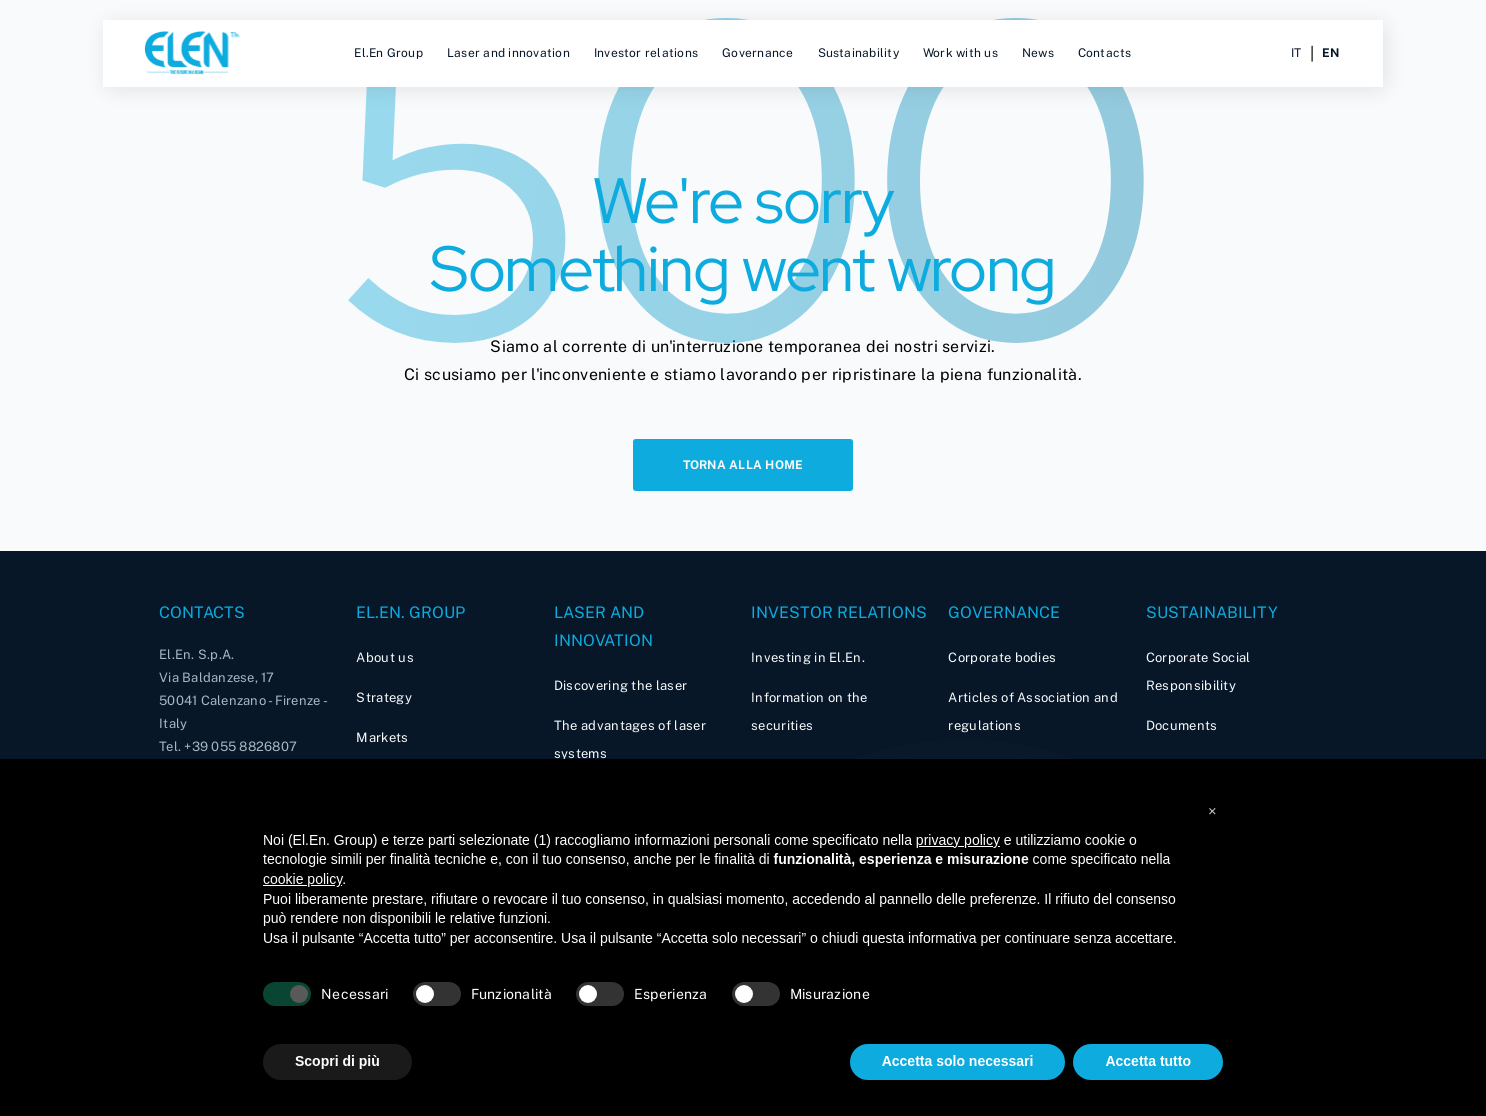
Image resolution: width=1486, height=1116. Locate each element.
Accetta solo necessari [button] (958, 1061)
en (1330, 53)
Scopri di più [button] (337, 1061)
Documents (1182, 725)
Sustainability (858, 53)
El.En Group (388, 53)
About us (385, 657)
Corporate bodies (1002, 657)
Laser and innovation (508, 53)
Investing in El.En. (808, 657)
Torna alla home (743, 465)
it (1296, 53)
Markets (382, 737)
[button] (1213, 807)
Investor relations (646, 53)
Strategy (384, 697)
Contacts (1105, 53)
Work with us (960, 53)
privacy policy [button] (958, 840)
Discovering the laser (621, 685)
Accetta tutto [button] (1148, 1061)
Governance (757, 53)
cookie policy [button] (302, 879)
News (1038, 53)
